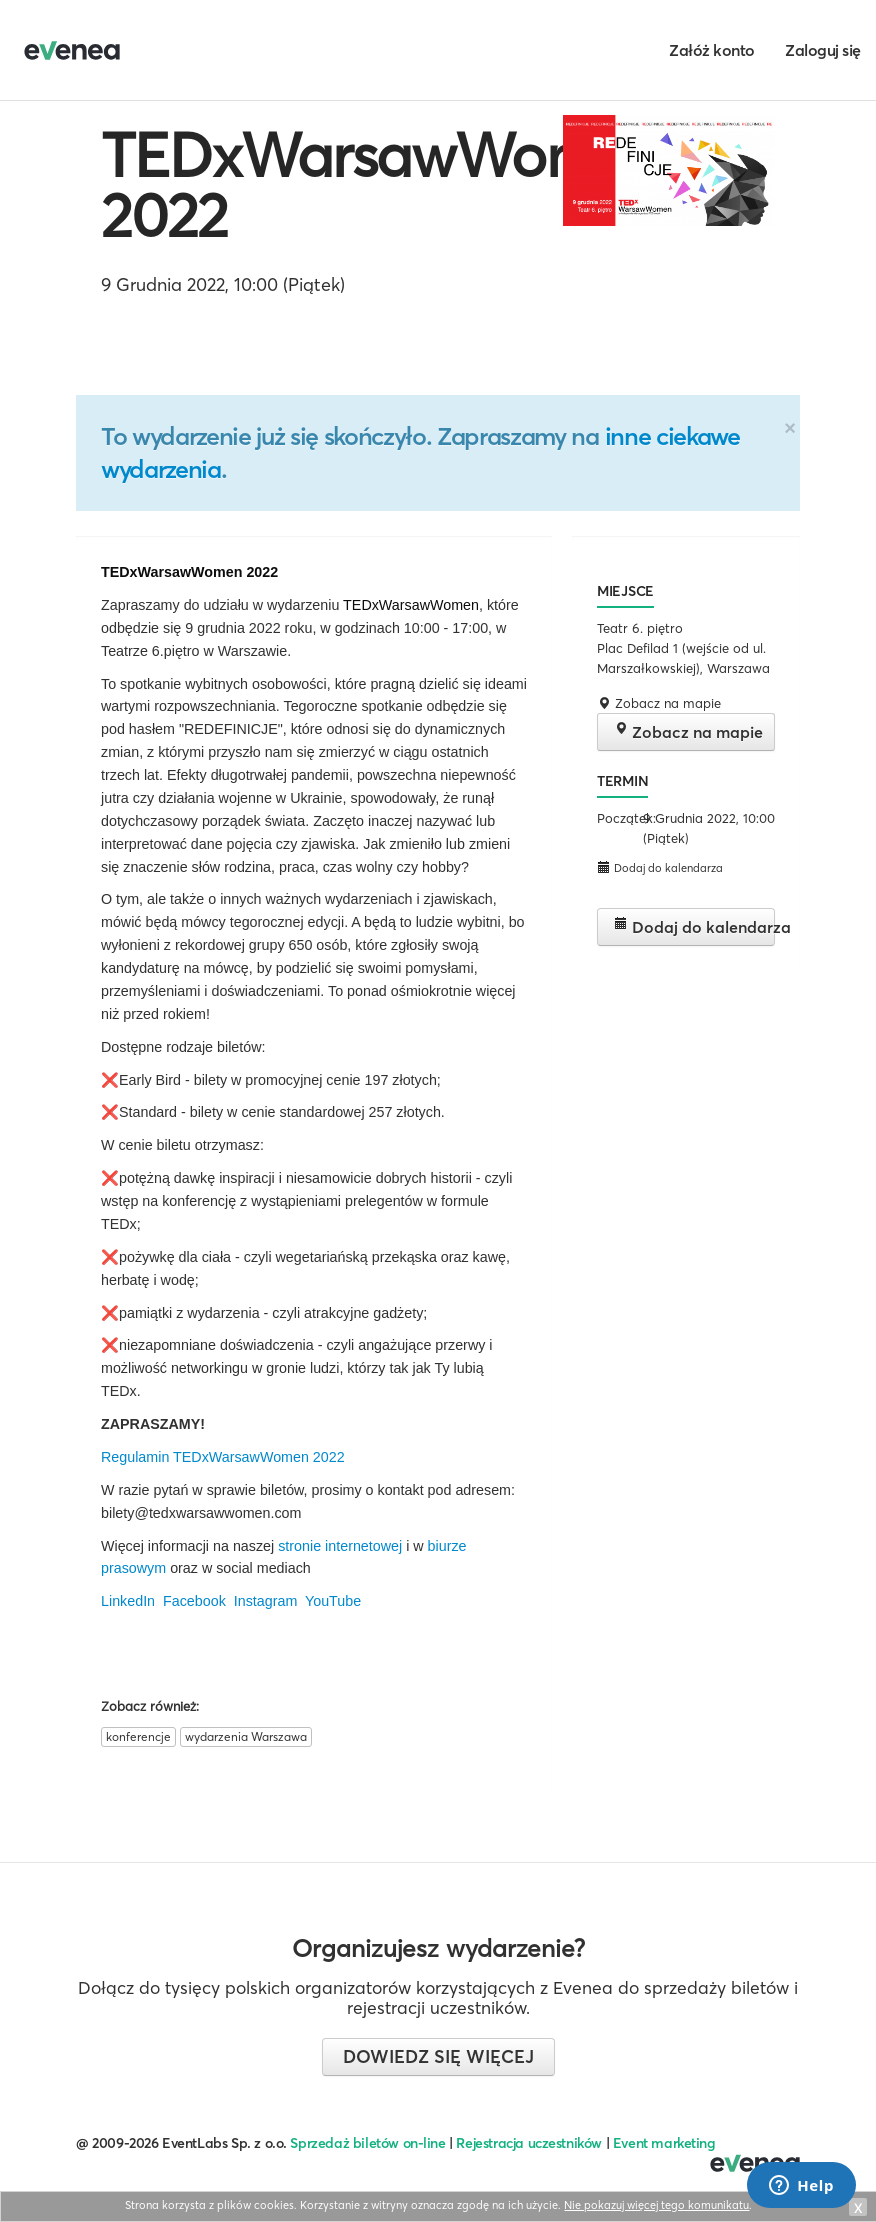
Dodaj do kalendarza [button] (660, 867)
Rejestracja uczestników (529, 2143)
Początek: (617, 818)
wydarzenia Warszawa (246, 1736)
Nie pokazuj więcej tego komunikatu (656, 2205)
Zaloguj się (823, 50)
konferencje (138, 1736)
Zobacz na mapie (688, 731)
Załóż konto (712, 50)
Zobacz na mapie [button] (659, 703)
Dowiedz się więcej (438, 2056)
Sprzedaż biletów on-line (367, 2143)
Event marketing (664, 2143)
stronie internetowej (342, 1546)
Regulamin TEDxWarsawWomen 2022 (223, 1457)
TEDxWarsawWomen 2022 (382, 185)
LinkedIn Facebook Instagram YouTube (231, 1601)
